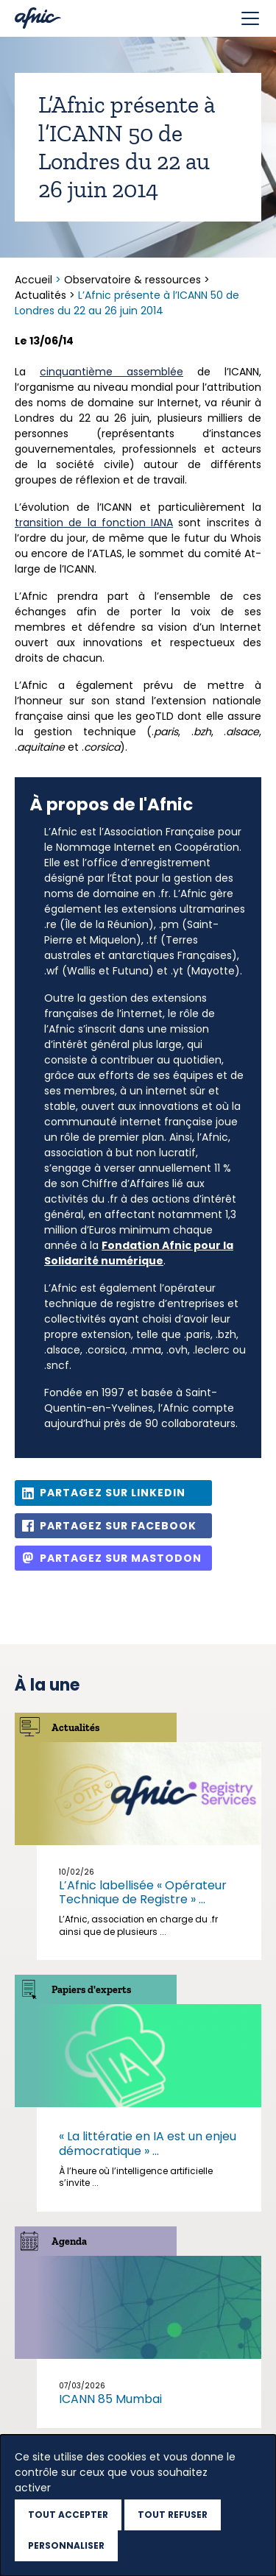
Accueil (35, 279)
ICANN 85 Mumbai (110, 2399)
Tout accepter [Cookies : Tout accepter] (68, 2514)
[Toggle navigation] (250, 18)
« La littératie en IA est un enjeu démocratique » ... (147, 2143)
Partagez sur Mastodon (121, 1558)
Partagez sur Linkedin (112, 1492)
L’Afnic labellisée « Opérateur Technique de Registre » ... (143, 1892)
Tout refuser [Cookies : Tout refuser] (173, 2514)
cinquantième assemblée (111, 371)
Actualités (40, 295)
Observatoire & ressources (132, 279)
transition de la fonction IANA (94, 522)
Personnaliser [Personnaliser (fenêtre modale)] (66, 2545)
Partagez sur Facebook (118, 1525)
